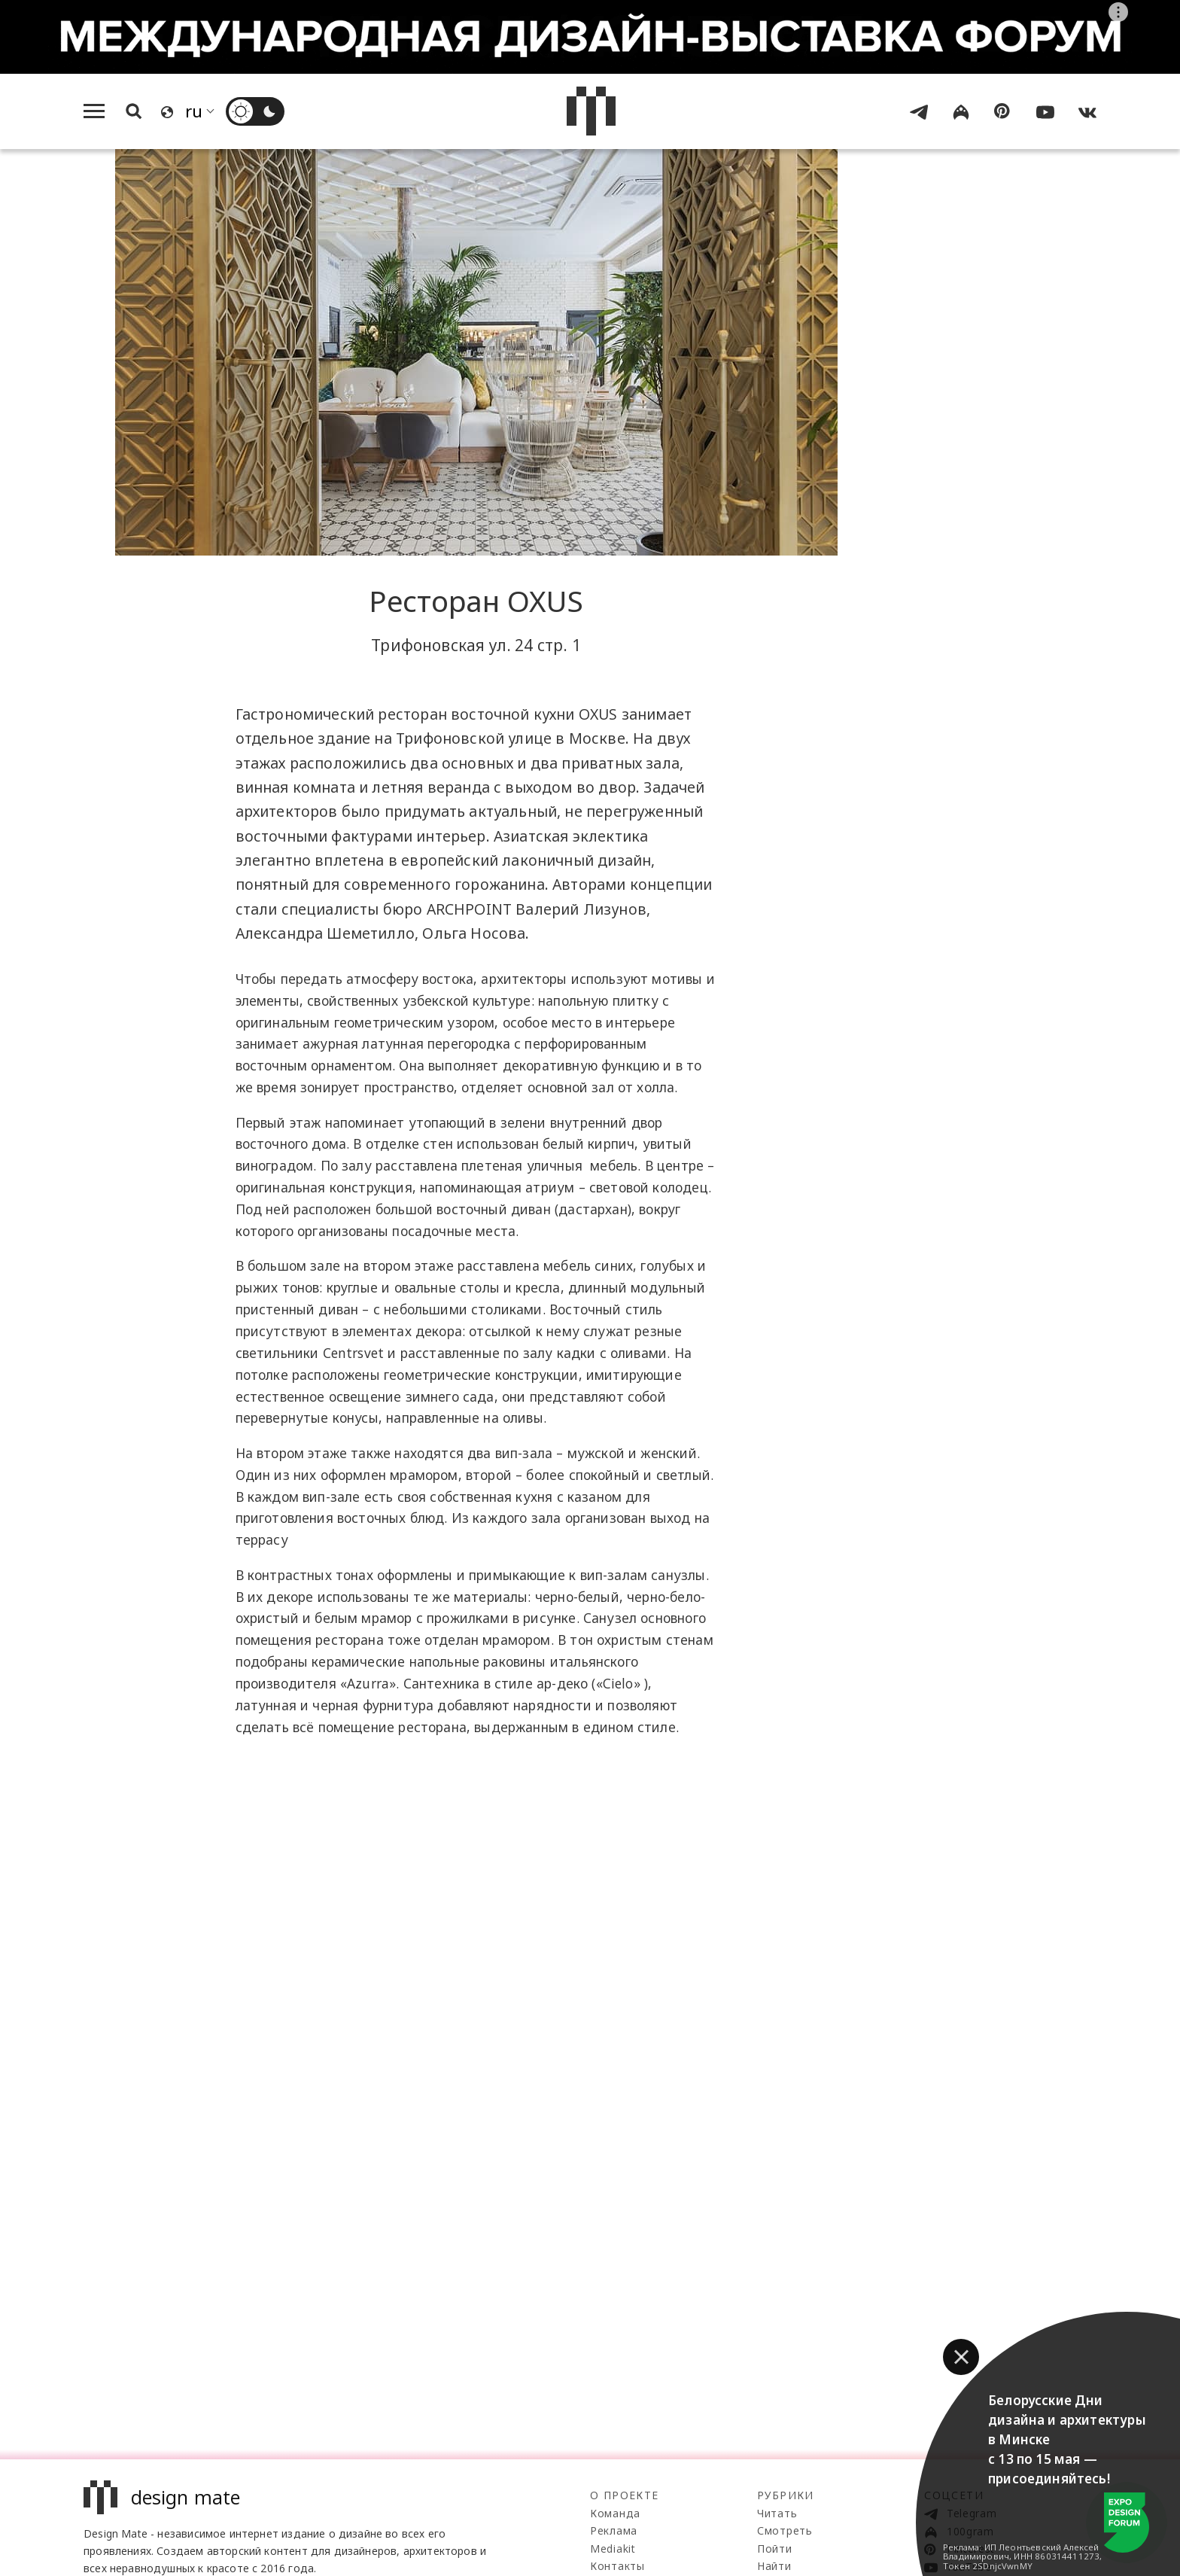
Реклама (613, 2530)
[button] (961, 2357)
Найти (774, 2566)
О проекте (624, 2495)
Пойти (774, 2548)
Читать (777, 2513)
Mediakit (613, 2548)
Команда (615, 2513)
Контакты (617, 2566)
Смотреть (785, 2530)
